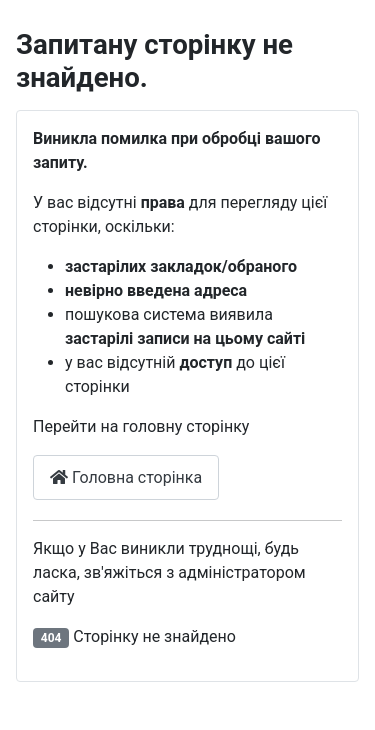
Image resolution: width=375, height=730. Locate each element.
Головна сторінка (126, 477)
